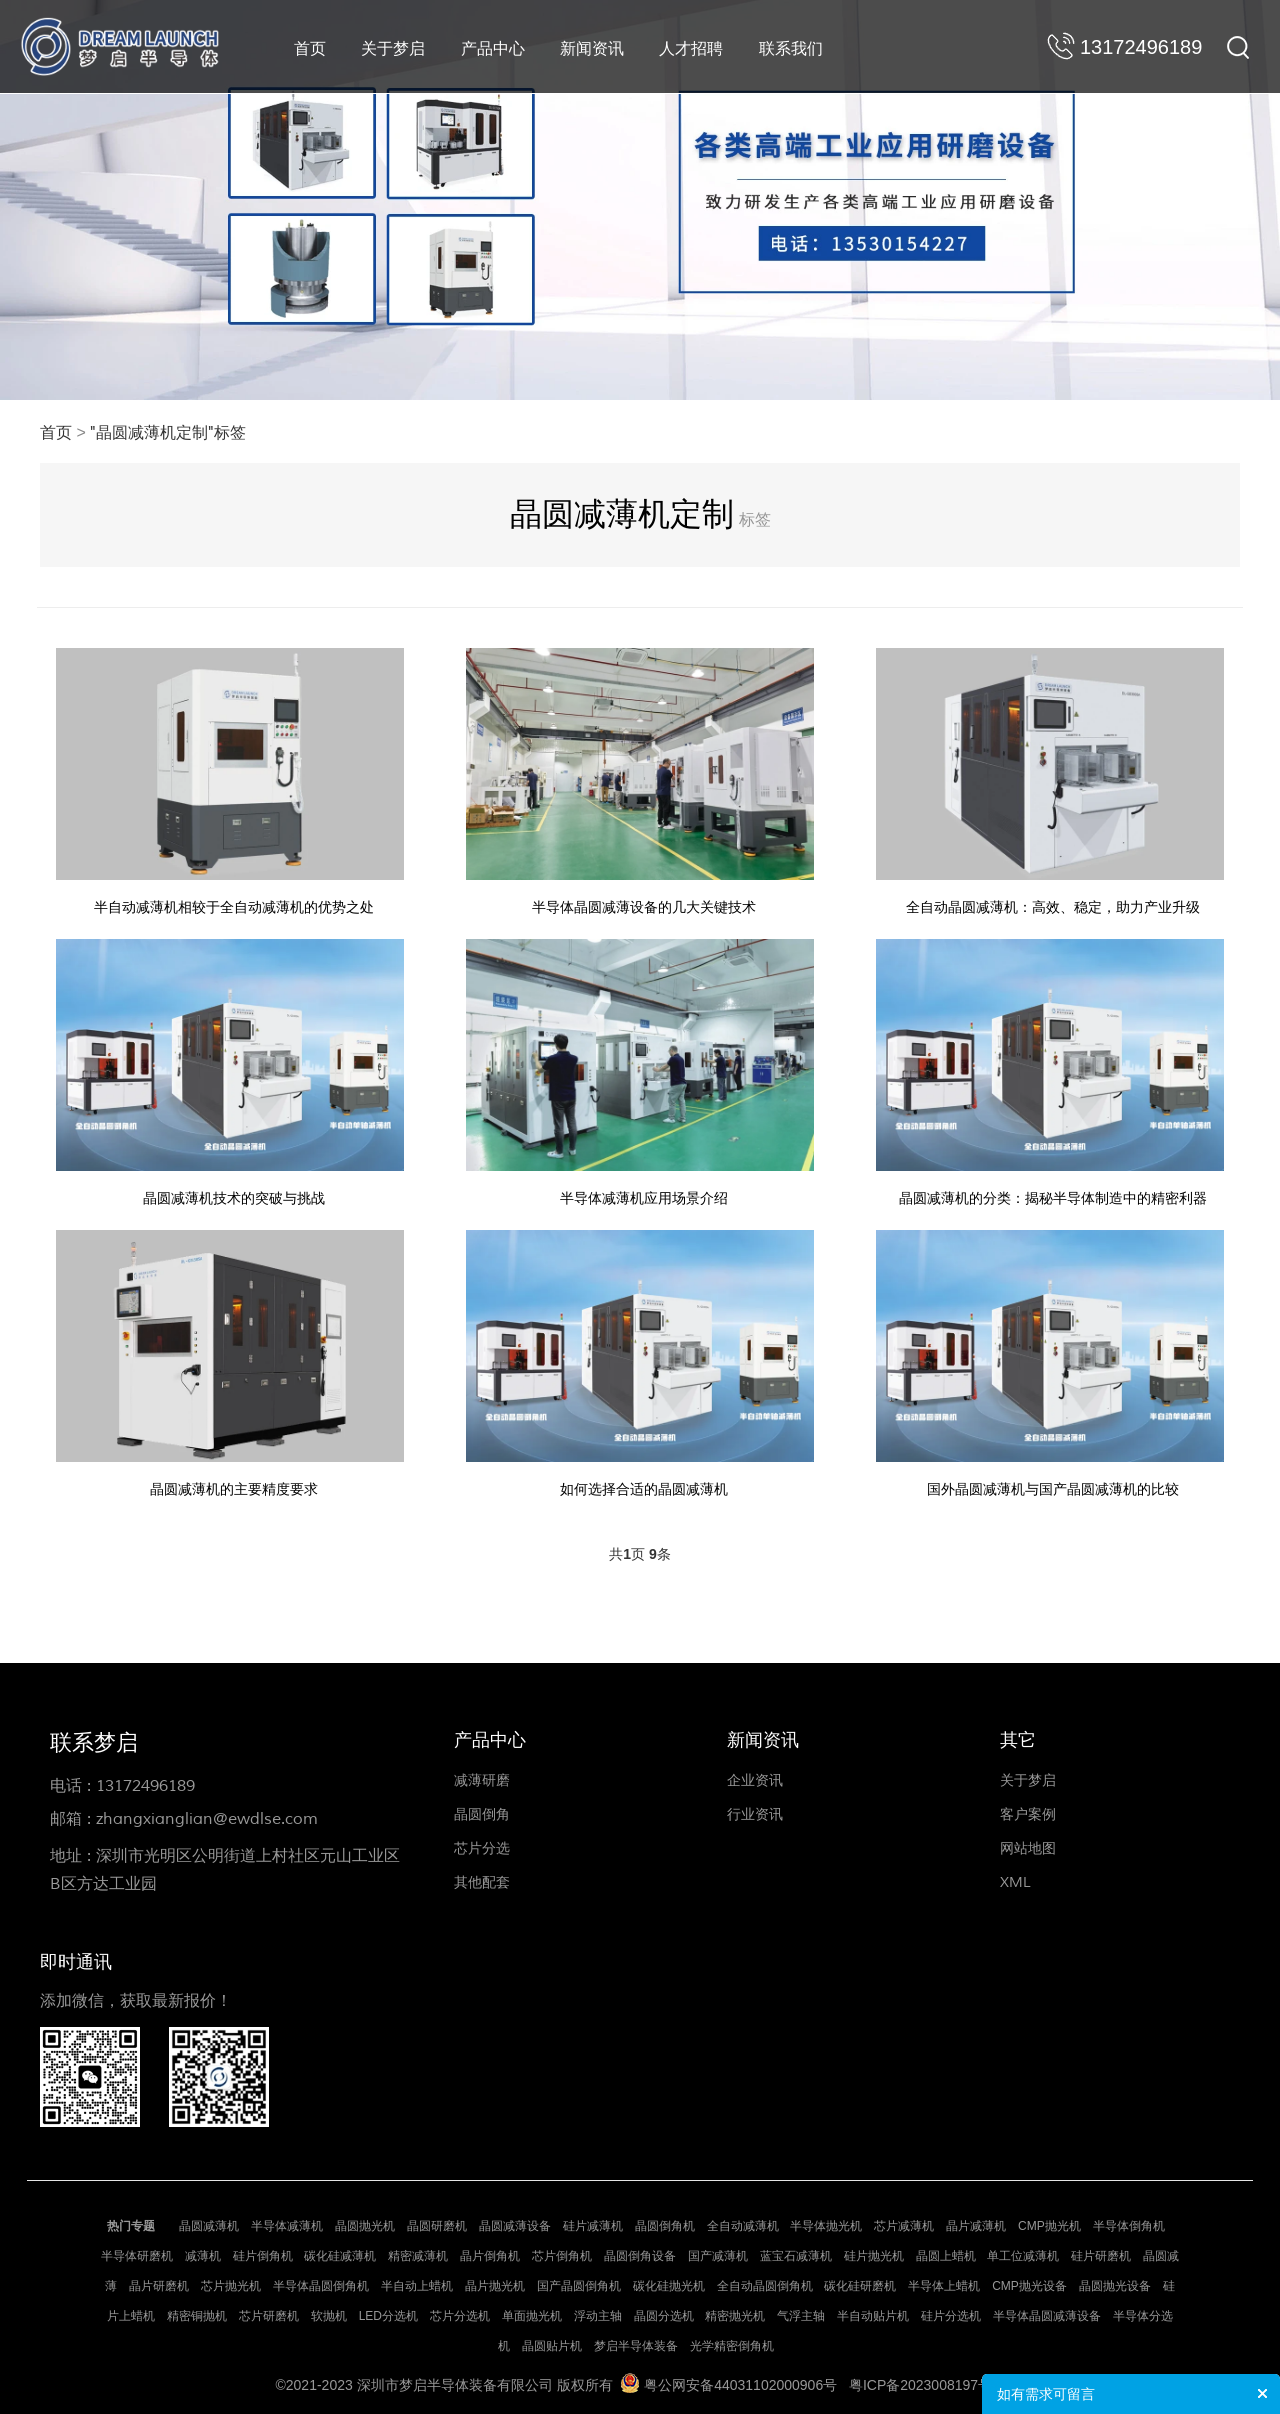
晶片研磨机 (159, 2283)
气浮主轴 (801, 2313)
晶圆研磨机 (437, 2223)
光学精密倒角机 (732, 2343)
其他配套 (482, 1879)
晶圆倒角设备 (640, 2253)
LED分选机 (388, 2313)
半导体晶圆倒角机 (321, 2283)
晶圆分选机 (664, 2313)
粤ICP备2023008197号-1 (927, 2382)
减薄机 (203, 2253)
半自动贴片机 (873, 2313)
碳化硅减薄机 (340, 2253)
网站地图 (1028, 1845)
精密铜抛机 (197, 2313)
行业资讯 (755, 1811)
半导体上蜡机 (944, 2283)
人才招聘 (691, 49)
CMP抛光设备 (1029, 2283)
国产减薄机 (718, 2253)
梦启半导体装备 (636, 2343)
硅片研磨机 (1101, 2253)
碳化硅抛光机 (669, 2283)
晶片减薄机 (976, 2223)
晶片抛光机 (495, 2283)
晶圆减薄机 (209, 2223)
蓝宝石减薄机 (796, 2253)
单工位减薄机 (1023, 2253)
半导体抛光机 (826, 2223)
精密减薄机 (418, 2253)
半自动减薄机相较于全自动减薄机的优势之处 (236, 905)
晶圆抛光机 (365, 2223)
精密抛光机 (735, 2313)
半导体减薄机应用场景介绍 (644, 1194)
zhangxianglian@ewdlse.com (207, 1816)
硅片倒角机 (263, 2253)
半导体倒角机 (1129, 2223)
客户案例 (1028, 1811)
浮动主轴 (598, 2313)
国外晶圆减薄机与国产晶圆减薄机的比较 (1052, 1483)
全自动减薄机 (743, 2223)
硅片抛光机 (874, 2253)
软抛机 (329, 2313)
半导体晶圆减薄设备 (1047, 2313)
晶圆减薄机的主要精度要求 (236, 1483)
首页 (310, 49)
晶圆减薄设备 (515, 2223)
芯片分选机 (460, 2313)
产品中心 (493, 49)
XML (1015, 1879)
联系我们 (791, 49)
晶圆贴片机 (552, 2343)
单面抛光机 (532, 2313)
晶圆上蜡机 (946, 2253)
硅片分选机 (951, 2313)
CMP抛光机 (1049, 2223)
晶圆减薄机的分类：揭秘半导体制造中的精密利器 (1052, 1194)
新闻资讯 (592, 49)
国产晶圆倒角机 (579, 2283)
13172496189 (145, 1783)
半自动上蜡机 (417, 2283)
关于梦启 (393, 49)
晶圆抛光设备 (1115, 2283)
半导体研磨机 (137, 2253)
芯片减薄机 (904, 2223)
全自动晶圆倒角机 (765, 2283)
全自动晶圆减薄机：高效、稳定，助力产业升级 (1052, 905)
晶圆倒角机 (665, 2223)
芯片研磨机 (269, 2313)
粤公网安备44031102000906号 (740, 2382)
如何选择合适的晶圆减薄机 (644, 1483)
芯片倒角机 (562, 2253)
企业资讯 (755, 1777)
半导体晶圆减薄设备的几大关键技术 (644, 905)
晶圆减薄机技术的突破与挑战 (236, 1194)
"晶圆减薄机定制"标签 (168, 433)
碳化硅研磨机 (860, 2283)
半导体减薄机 (287, 2223)
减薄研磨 (482, 1777)
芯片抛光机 (231, 2283)
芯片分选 (482, 1845)
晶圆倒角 (482, 1811)
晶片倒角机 (490, 2253)
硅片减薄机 (593, 2223)
